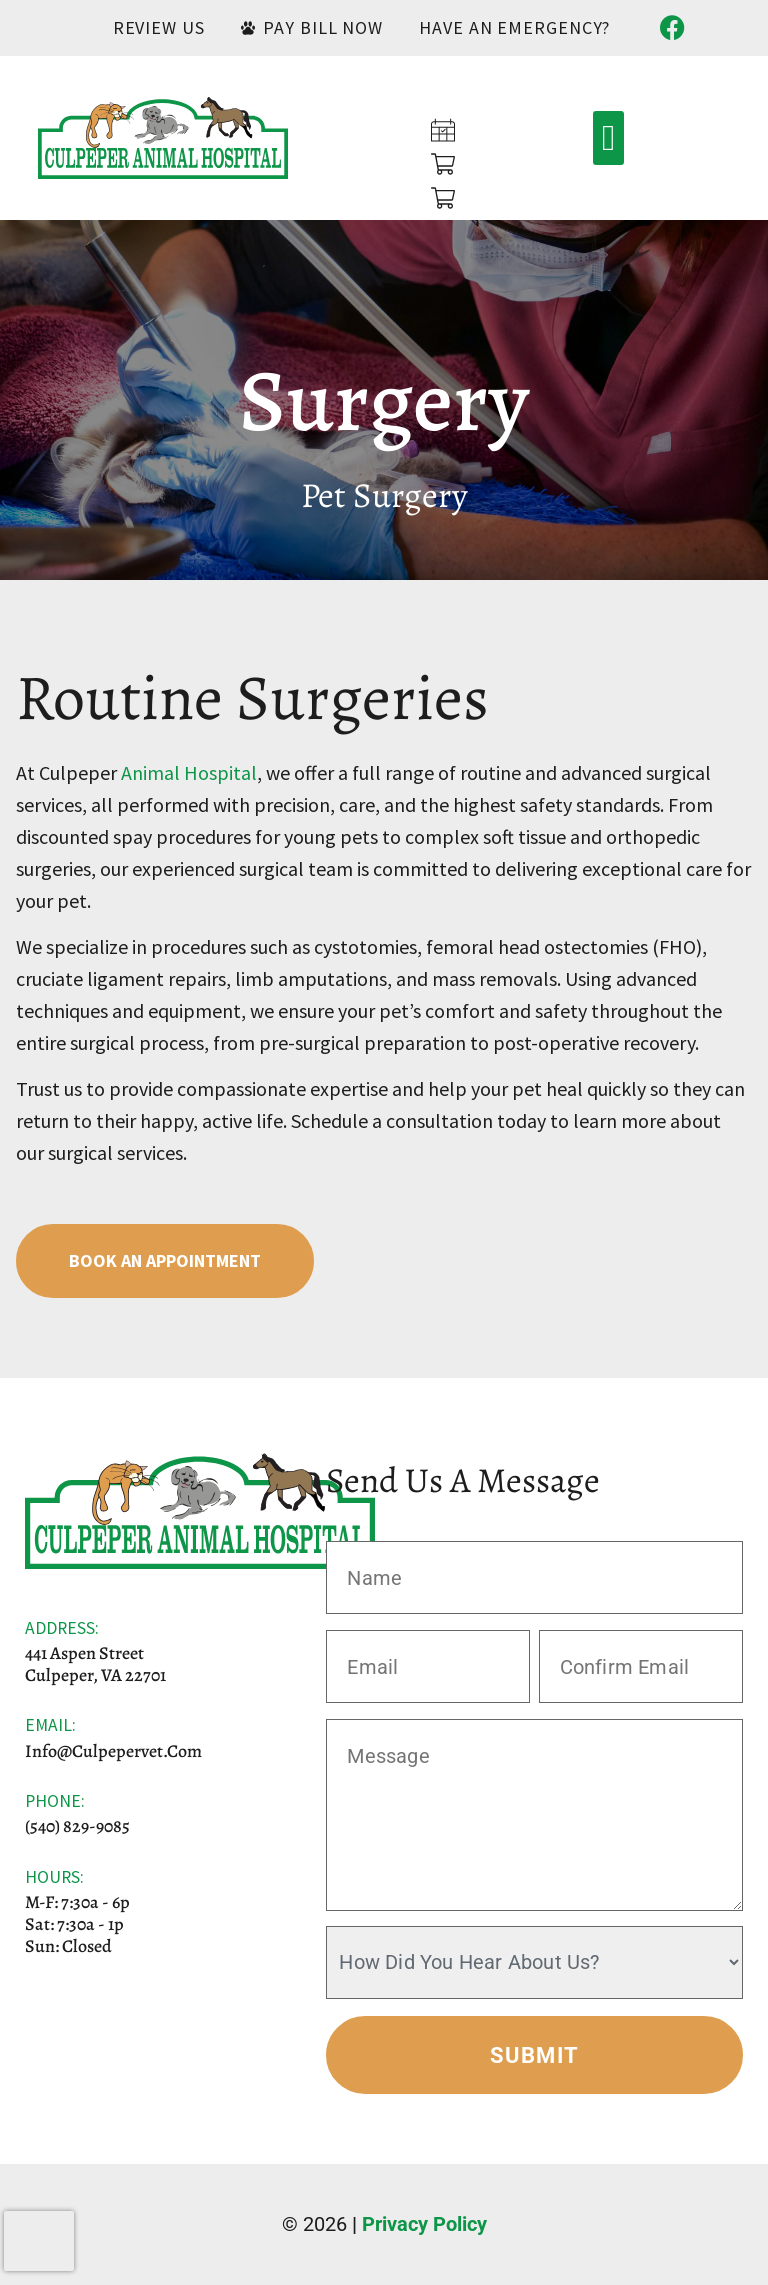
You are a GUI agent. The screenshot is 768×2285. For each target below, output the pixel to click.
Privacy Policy (424, 2224)
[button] (608, 138)
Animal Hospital (189, 772)
